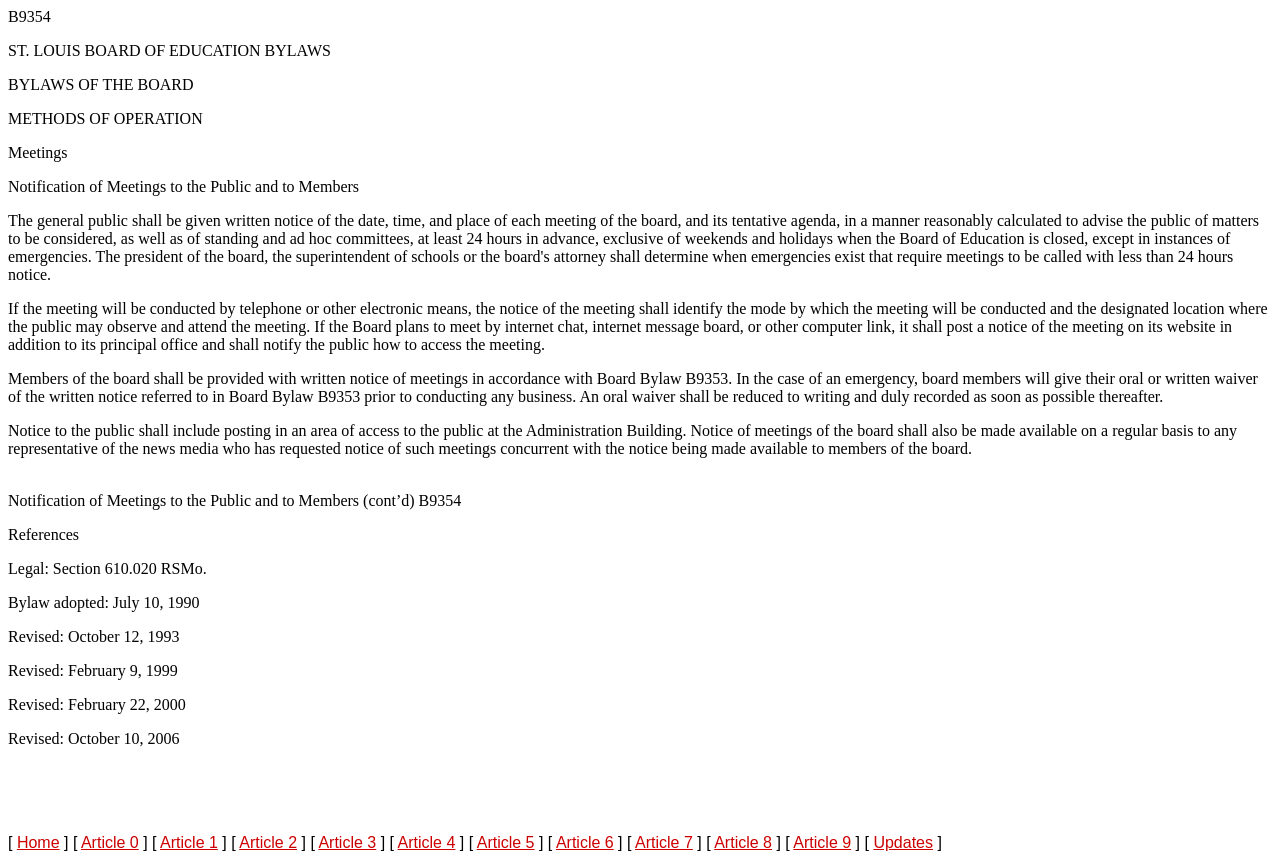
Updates (903, 842)
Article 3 (347, 842)
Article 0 (110, 842)
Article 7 (664, 842)
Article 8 (743, 842)
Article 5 (506, 842)
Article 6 (585, 842)
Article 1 (189, 842)
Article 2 (268, 842)
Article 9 (822, 842)
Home (38, 842)
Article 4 (427, 842)
